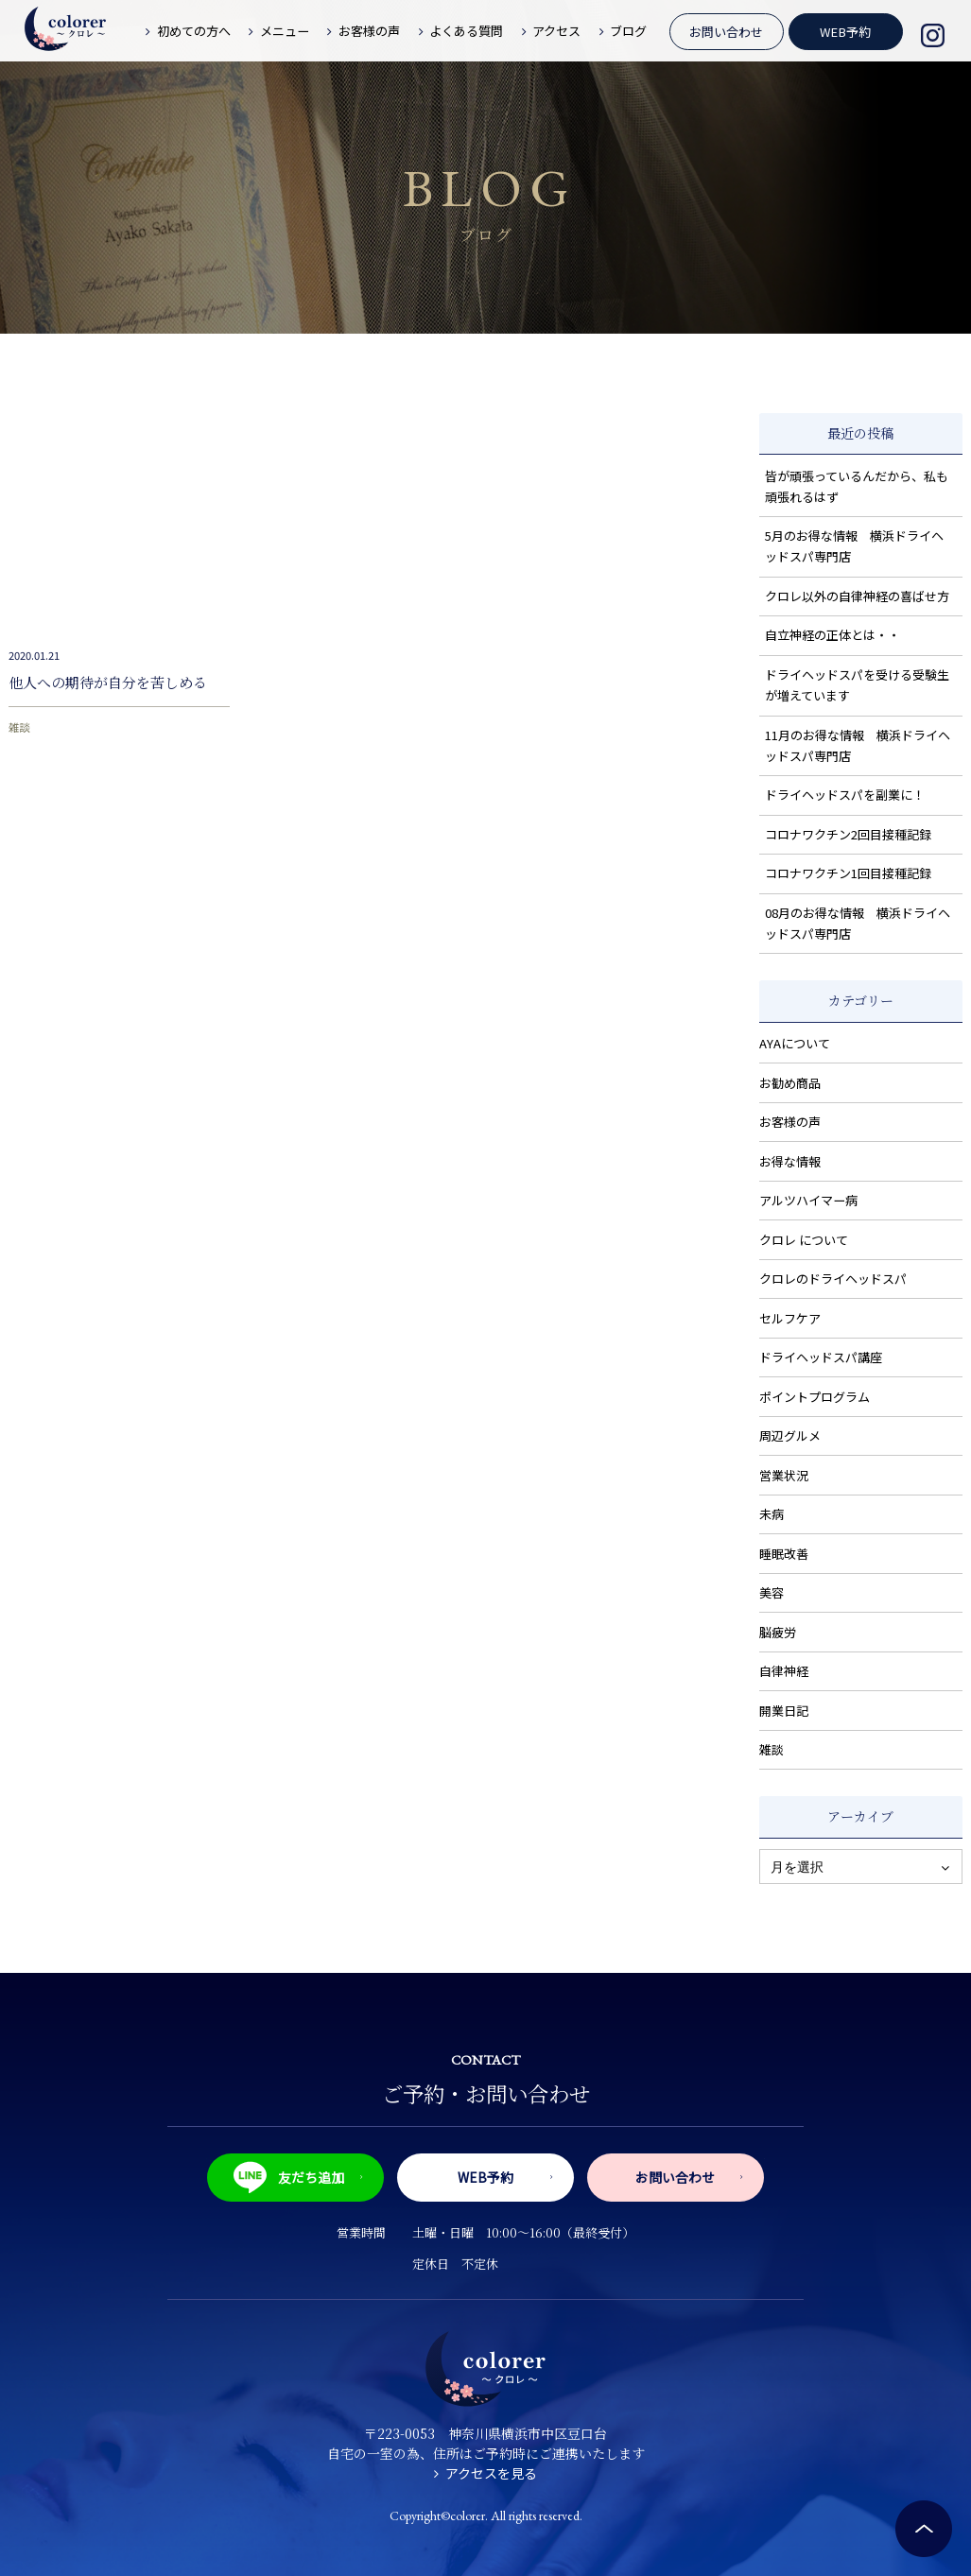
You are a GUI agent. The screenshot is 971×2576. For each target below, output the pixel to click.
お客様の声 (790, 1122)
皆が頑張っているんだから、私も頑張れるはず (856, 486)
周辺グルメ (790, 1435)
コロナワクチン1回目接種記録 (848, 873)
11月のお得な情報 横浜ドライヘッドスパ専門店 (857, 745)
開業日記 (783, 1711)
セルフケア (790, 1318)
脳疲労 (777, 1632)
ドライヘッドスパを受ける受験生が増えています (857, 685)
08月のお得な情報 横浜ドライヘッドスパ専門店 (857, 923)
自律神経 (783, 1671)
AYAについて (794, 1043)
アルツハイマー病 (808, 1200)
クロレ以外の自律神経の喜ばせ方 (857, 596)
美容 (771, 1592)
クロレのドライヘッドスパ (833, 1279)
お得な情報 (790, 1161)
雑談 (19, 727)
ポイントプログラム (814, 1397)
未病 (771, 1514)
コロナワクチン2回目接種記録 (848, 834)
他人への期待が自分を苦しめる (108, 682)
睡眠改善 (783, 1554)
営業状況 (783, 1475)
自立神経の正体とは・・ (832, 635)
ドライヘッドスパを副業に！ (845, 795)
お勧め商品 (790, 1083)
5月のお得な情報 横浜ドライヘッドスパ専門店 (854, 546)
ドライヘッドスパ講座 (820, 1357)
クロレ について (803, 1240)
